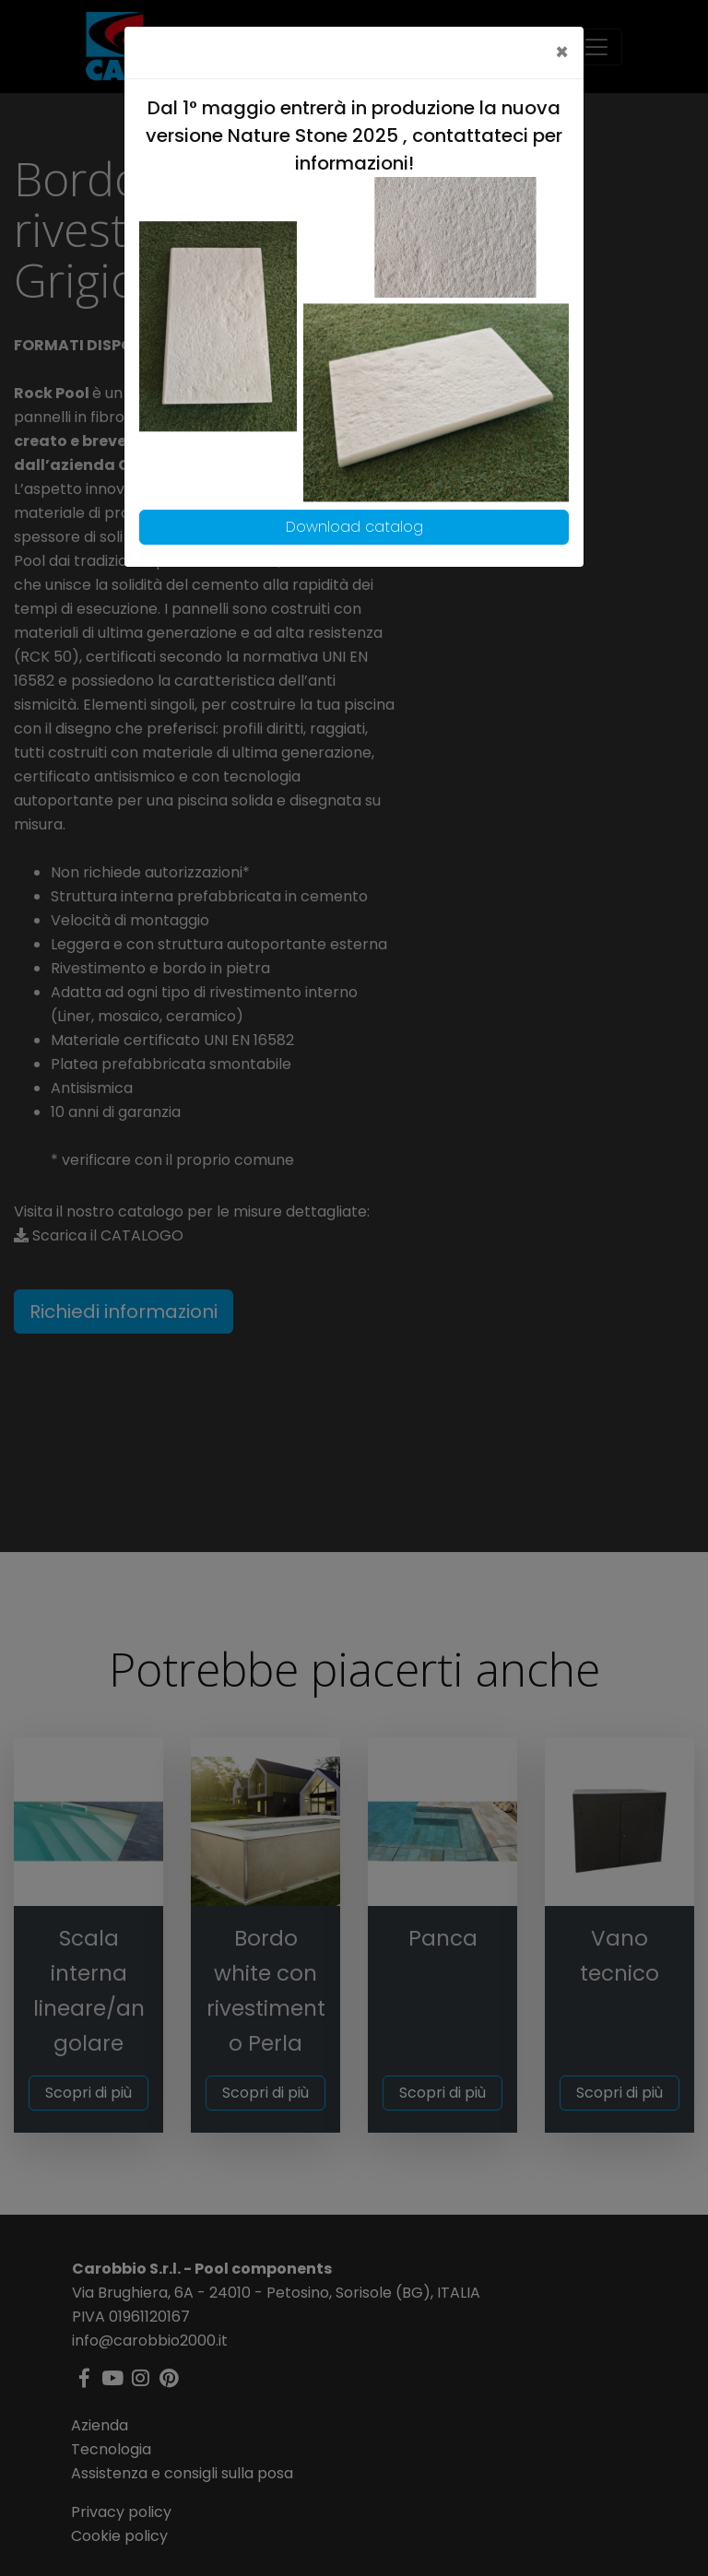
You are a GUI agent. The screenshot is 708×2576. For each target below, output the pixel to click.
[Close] (562, 52)
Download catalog (354, 526)
